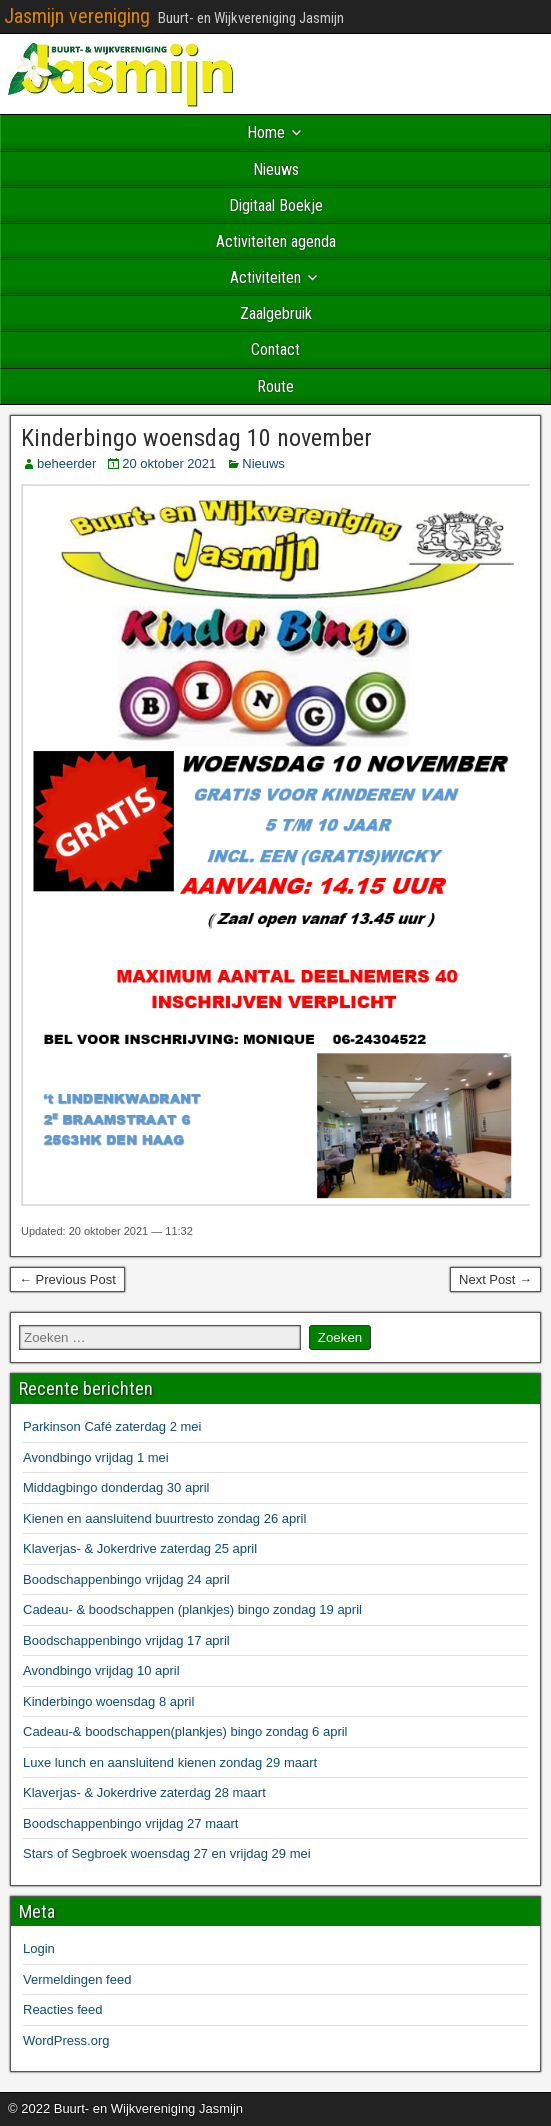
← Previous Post (67, 1279)
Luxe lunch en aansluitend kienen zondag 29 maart (170, 1762)
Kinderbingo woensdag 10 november (196, 438)
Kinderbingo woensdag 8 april (108, 1701)
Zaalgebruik (276, 313)
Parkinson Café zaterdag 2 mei (112, 1426)
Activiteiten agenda (276, 241)
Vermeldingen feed (77, 1979)
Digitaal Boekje (276, 205)
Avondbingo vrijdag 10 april (101, 1670)
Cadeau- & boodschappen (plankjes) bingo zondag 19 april (192, 1609)
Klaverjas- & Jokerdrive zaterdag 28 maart (144, 1792)
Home (266, 132)
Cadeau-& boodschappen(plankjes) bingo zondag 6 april (185, 1731)
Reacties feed (63, 2009)
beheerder (66, 463)
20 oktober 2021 (169, 463)
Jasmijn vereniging (77, 16)
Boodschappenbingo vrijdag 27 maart (130, 1823)
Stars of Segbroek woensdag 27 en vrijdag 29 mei (167, 1853)
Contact (275, 349)
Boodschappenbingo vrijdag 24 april (126, 1579)
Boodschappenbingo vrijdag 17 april (126, 1640)
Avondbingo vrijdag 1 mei (96, 1457)
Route (275, 386)
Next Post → (495, 1279)
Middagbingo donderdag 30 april (116, 1487)
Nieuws (276, 169)
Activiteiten (265, 277)
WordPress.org (66, 2040)
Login (39, 1948)
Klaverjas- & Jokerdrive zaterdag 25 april (140, 1548)
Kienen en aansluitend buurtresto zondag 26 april (164, 1518)
